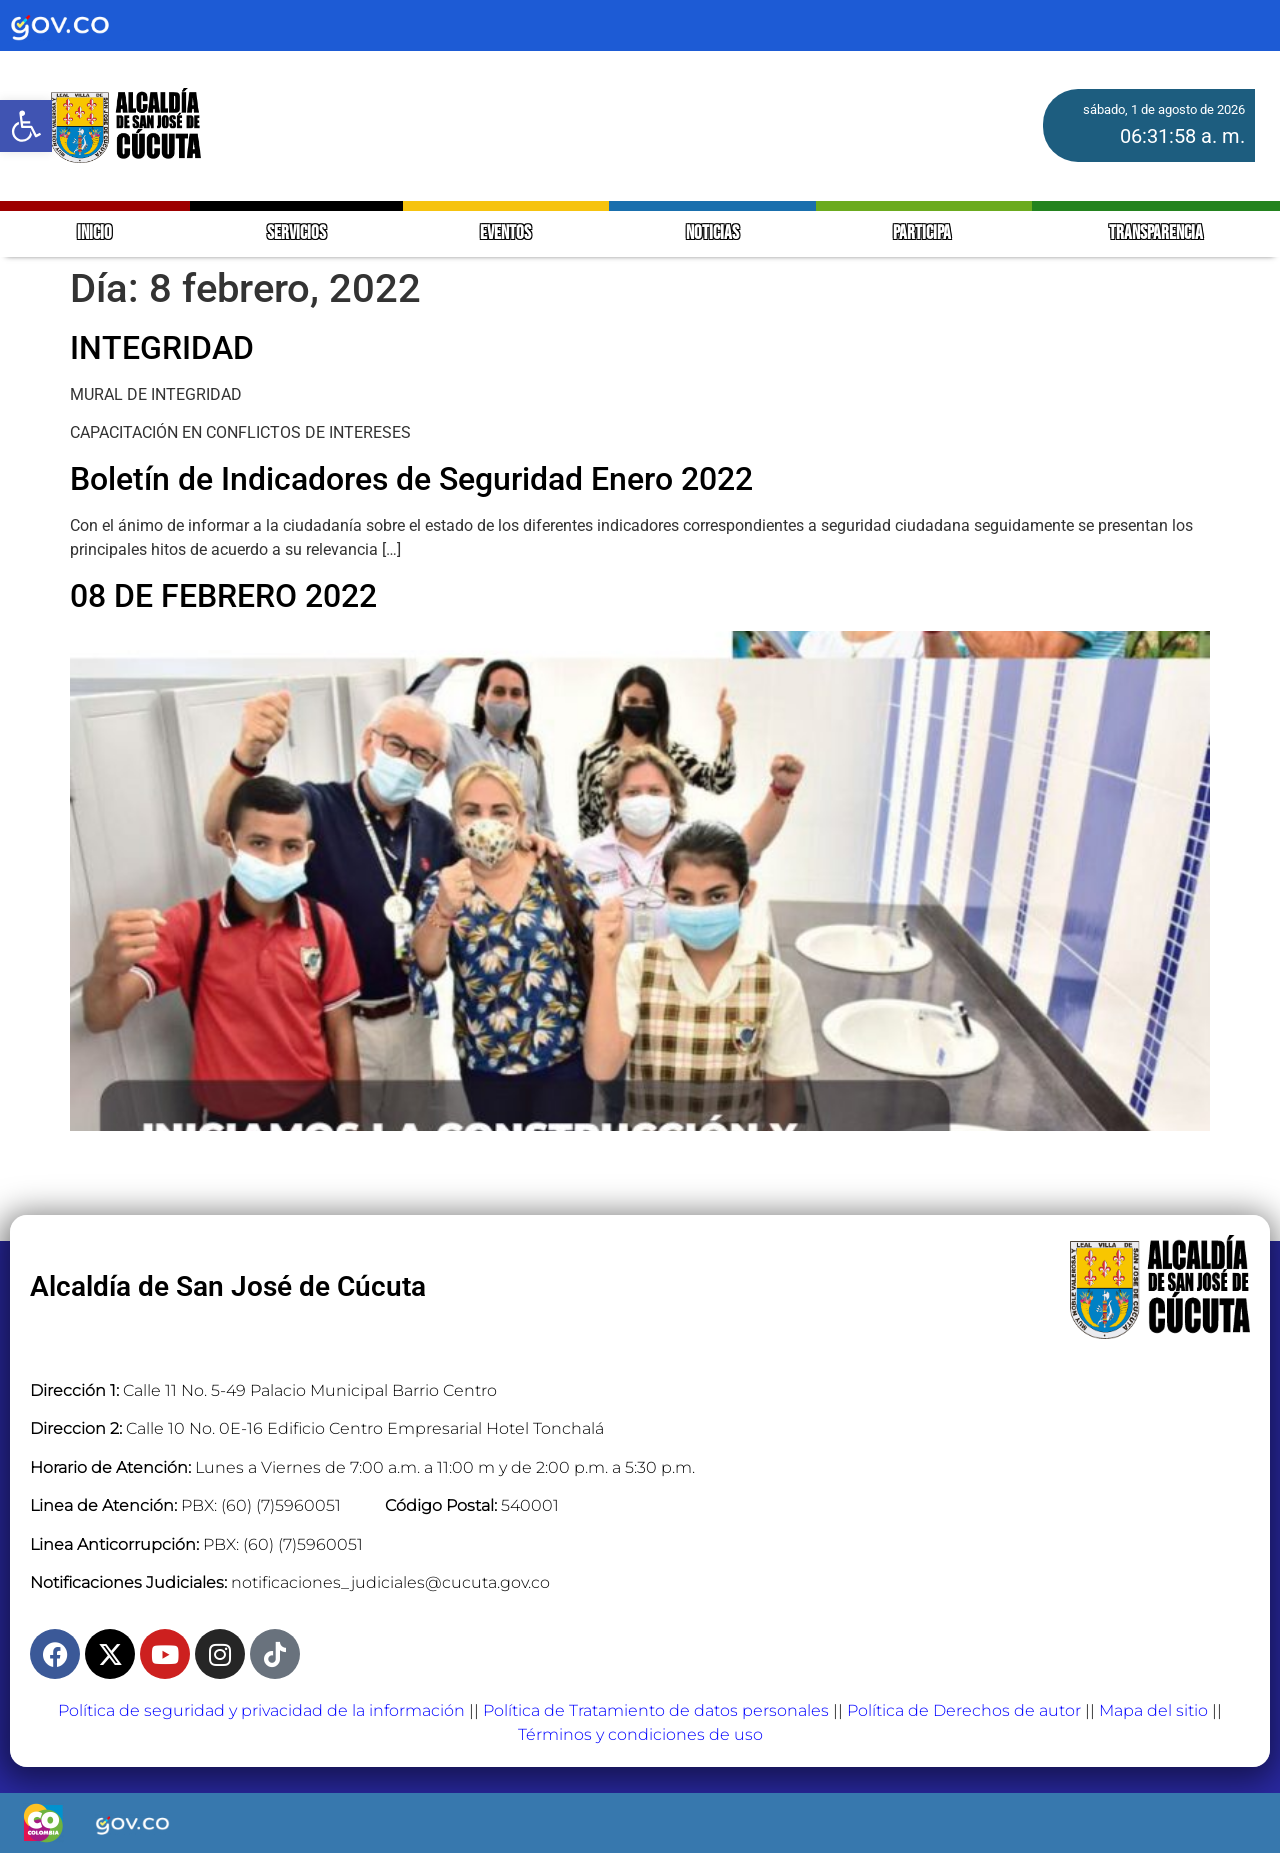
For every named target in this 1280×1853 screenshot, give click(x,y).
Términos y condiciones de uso (640, 1734)
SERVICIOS (296, 233)
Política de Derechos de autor (964, 1710)
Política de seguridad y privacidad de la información (261, 1710)
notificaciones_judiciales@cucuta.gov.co (390, 1582)
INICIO (94, 233)
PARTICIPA (923, 233)
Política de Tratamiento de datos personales (656, 1710)
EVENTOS (505, 233)
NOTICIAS (712, 233)
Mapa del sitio (1153, 1710)
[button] (26, 126)
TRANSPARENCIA (1156, 233)
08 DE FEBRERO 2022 (223, 596)
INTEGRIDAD (162, 348)
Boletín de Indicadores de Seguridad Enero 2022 (411, 479)
